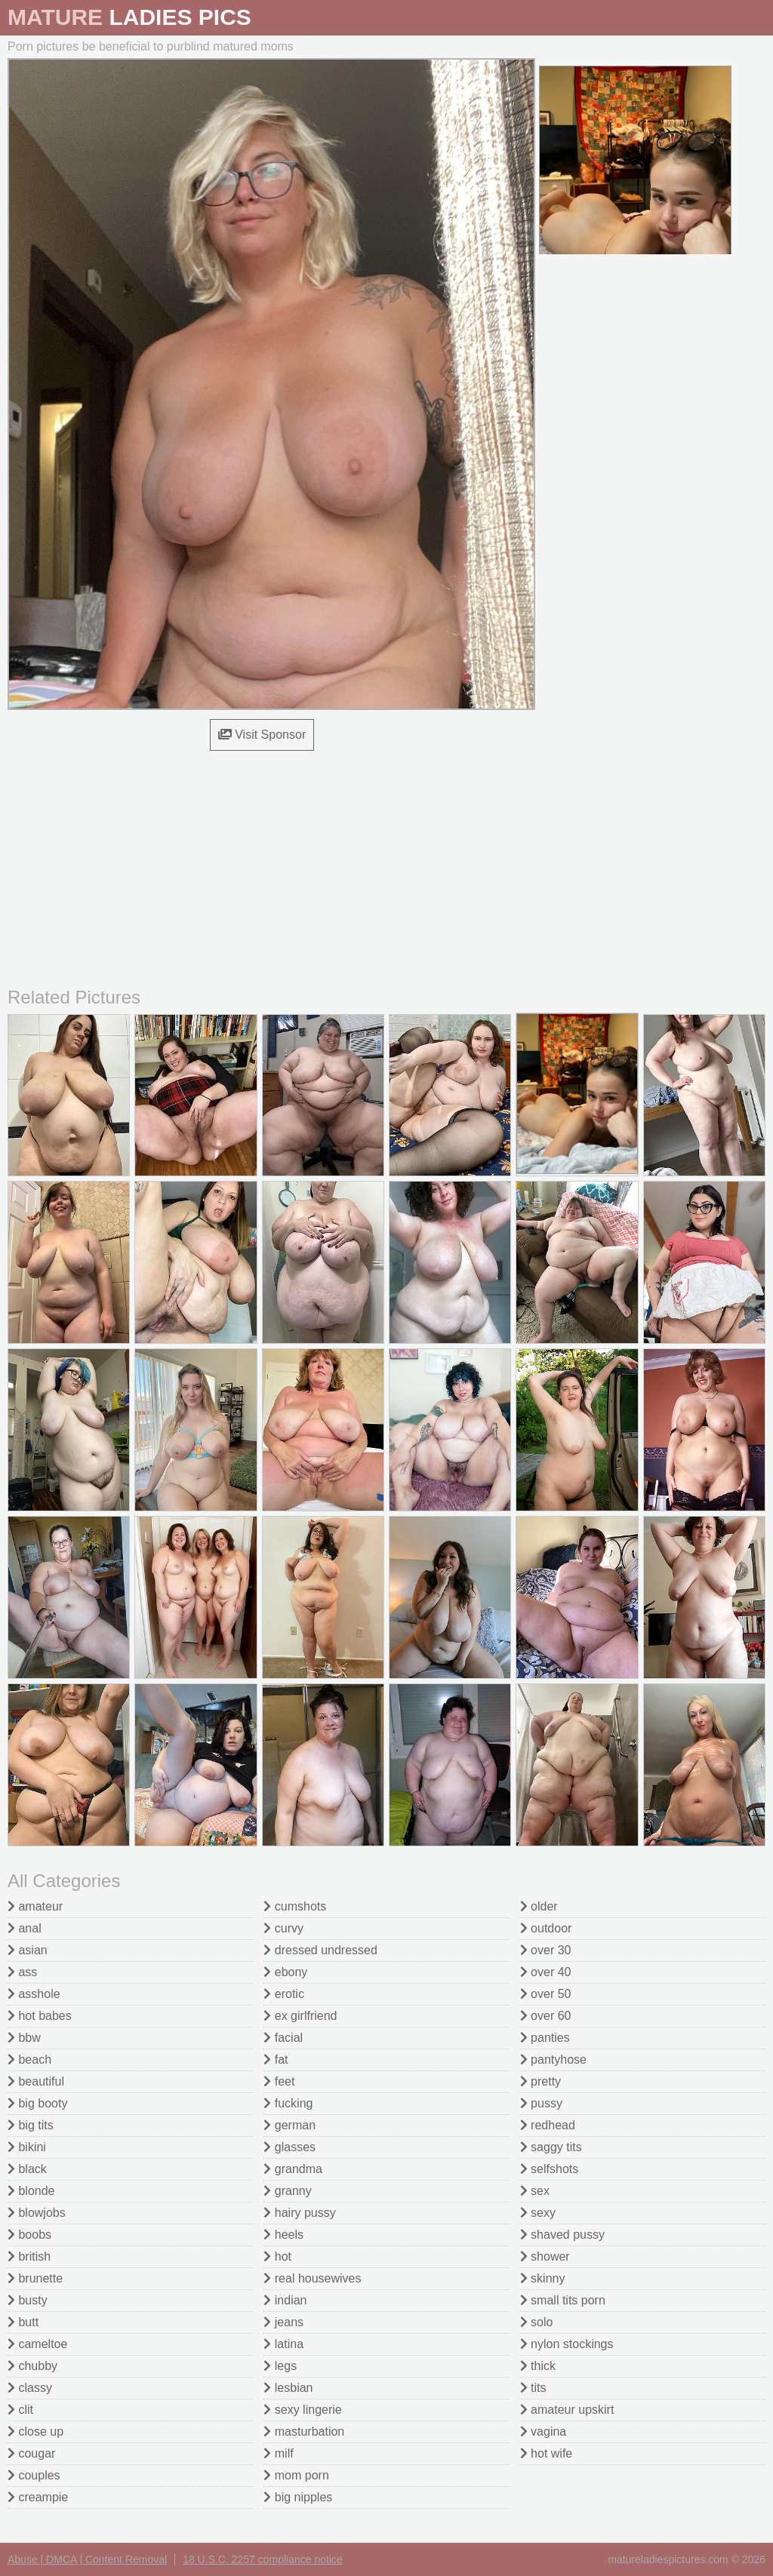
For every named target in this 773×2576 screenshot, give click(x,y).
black (27, 2169)
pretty (540, 2081)
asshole (34, 1993)
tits (533, 2387)
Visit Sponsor (262, 734)
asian (28, 1950)
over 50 (545, 1993)
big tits (31, 2125)
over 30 (545, 1950)
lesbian (288, 2387)
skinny (542, 2278)
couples (34, 2475)
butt (23, 2322)
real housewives (312, 2278)
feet (278, 2081)
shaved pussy (562, 2234)
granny (287, 2190)
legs (280, 2365)
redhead (547, 2125)
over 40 (545, 1972)
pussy (541, 2103)
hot (277, 2256)
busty (28, 2300)
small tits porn (562, 2300)
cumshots (294, 1906)
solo (536, 2322)
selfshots (549, 2169)
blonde (31, 2190)
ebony (285, 1972)
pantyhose (553, 2059)
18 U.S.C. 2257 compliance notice (263, 2559)
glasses (289, 2147)
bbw (24, 2037)
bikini (27, 2147)
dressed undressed (320, 1950)
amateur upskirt (567, 2409)
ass (22, 1972)
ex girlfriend (300, 2015)
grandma (292, 2169)
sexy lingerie (302, 2409)
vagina (543, 2431)
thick (538, 2365)
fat (275, 2059)
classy (30, 2387)
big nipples (297, 2497)
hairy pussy (299, 2212)
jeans (283, 2322)
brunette (35, 2278)
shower (545, 2256)
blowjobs (37, 2212)
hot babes (40, 2015)
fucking (288, 2103)
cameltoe (37, 2344)
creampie (38, 2497)
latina (283, 2344)
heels (283, 2234)
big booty (37, 2103)
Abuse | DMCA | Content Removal (87, 2559)
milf (278, 2453)
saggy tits (551, 2147)
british (29, 2256)
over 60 (545, 2015)
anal (25, 1928)
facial (283, 2037)
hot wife (546, 2453)
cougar (31, 2453)
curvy (283, 1928)
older (539, 1906)
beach (29, 2059)
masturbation (303, 2431)
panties (545, 2037)
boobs (29, 2234)
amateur (35, 1906)
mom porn (295, 2475)
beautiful (36, 2081)
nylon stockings (567, 2344)
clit (20, 2409)
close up (35, 2431)
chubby (32, 2365)
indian (284, 2300)
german (289, 2125)
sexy (538, 2212)
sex (535, 2190)
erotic (283, 1993)
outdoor (546, 1928)
